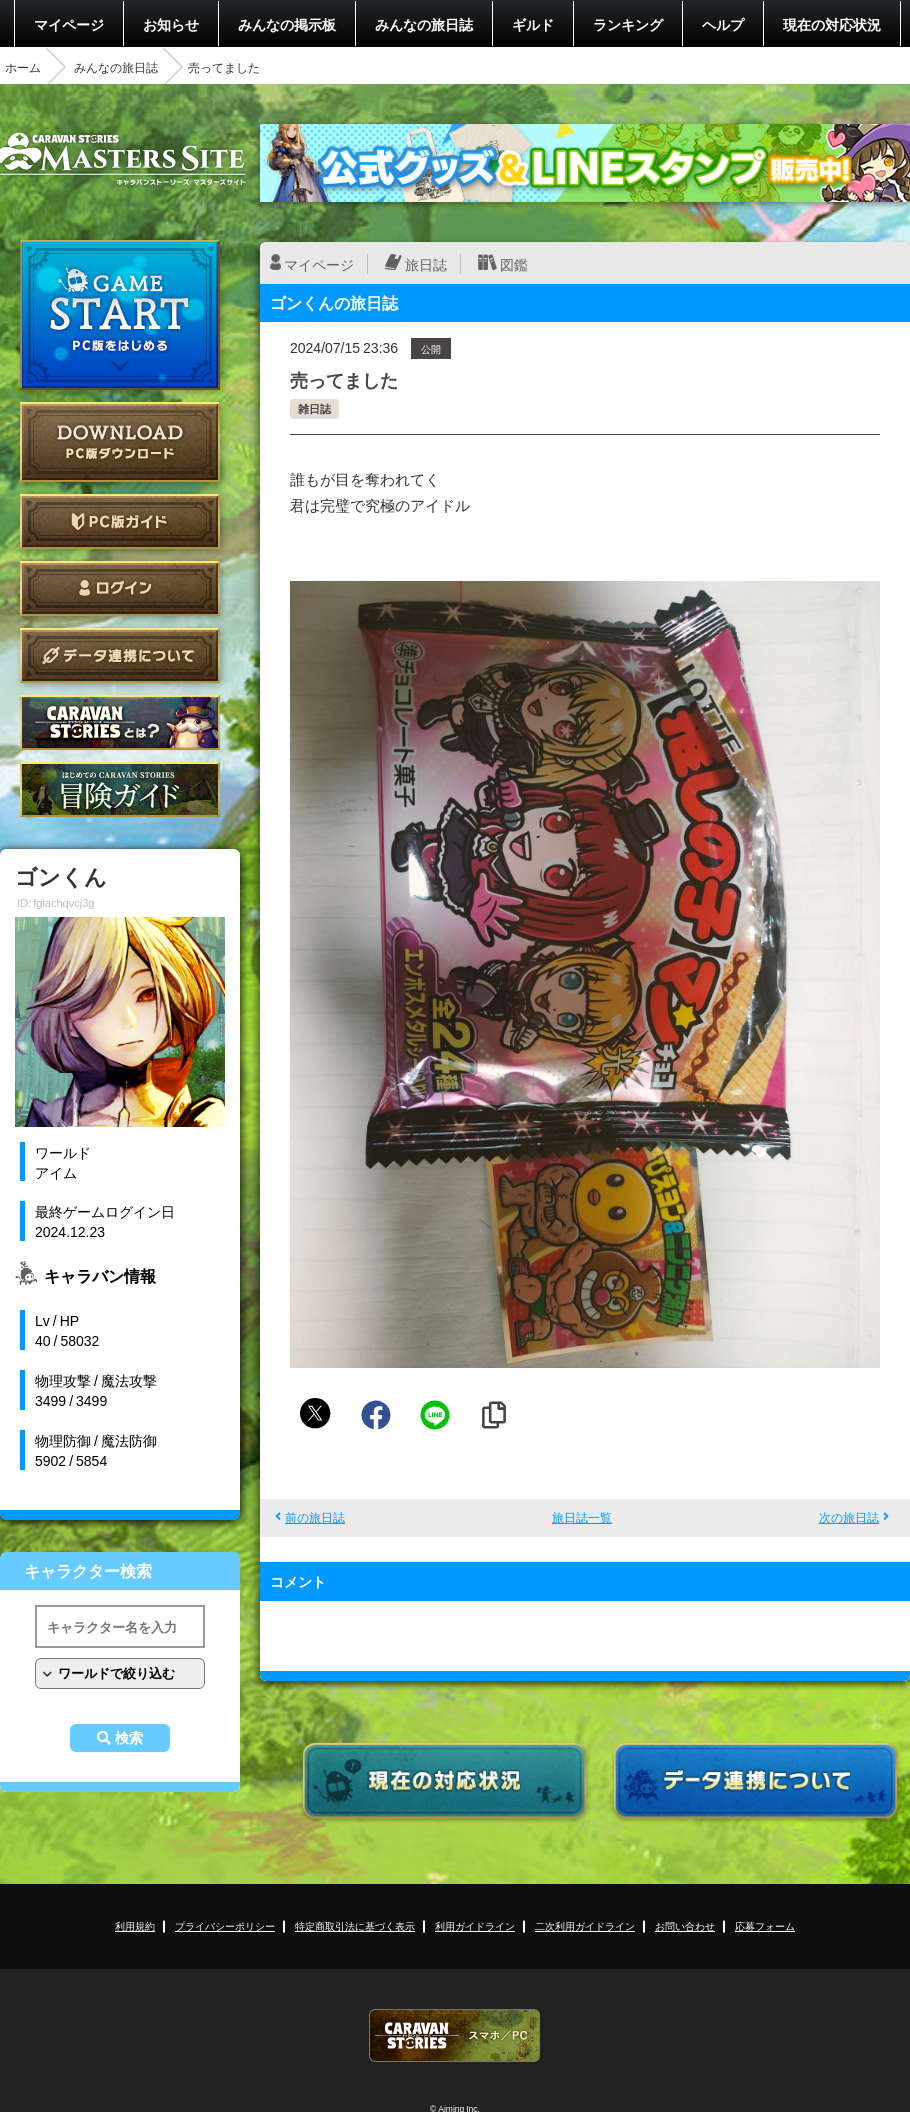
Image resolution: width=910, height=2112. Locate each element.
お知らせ (171, 24)
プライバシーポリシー (225, 1925)
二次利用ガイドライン (585, 1925)
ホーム (23, 67)
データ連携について (120, 655)
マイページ (69, 24)
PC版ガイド (120, 521)
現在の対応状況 (832, 24)
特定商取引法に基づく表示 (355, 1925)
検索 (129, 1738)
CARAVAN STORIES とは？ (120, 722)
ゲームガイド (120, 789)
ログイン (120, 588)
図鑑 (514, 264)
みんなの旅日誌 (424, 24)
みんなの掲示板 (287, 24)
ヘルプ (723, 24)
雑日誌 (314, 408)
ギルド (533, 24)
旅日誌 (426, 264)
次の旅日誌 (849, 1517)
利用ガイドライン (475, 1925)
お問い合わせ (685, 1925)
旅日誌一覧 (582, 1517)
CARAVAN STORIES (455, 2035)
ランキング (628, 24)
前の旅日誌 (315, 1517)
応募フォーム (765, 1925)
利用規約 (135, 1925)
